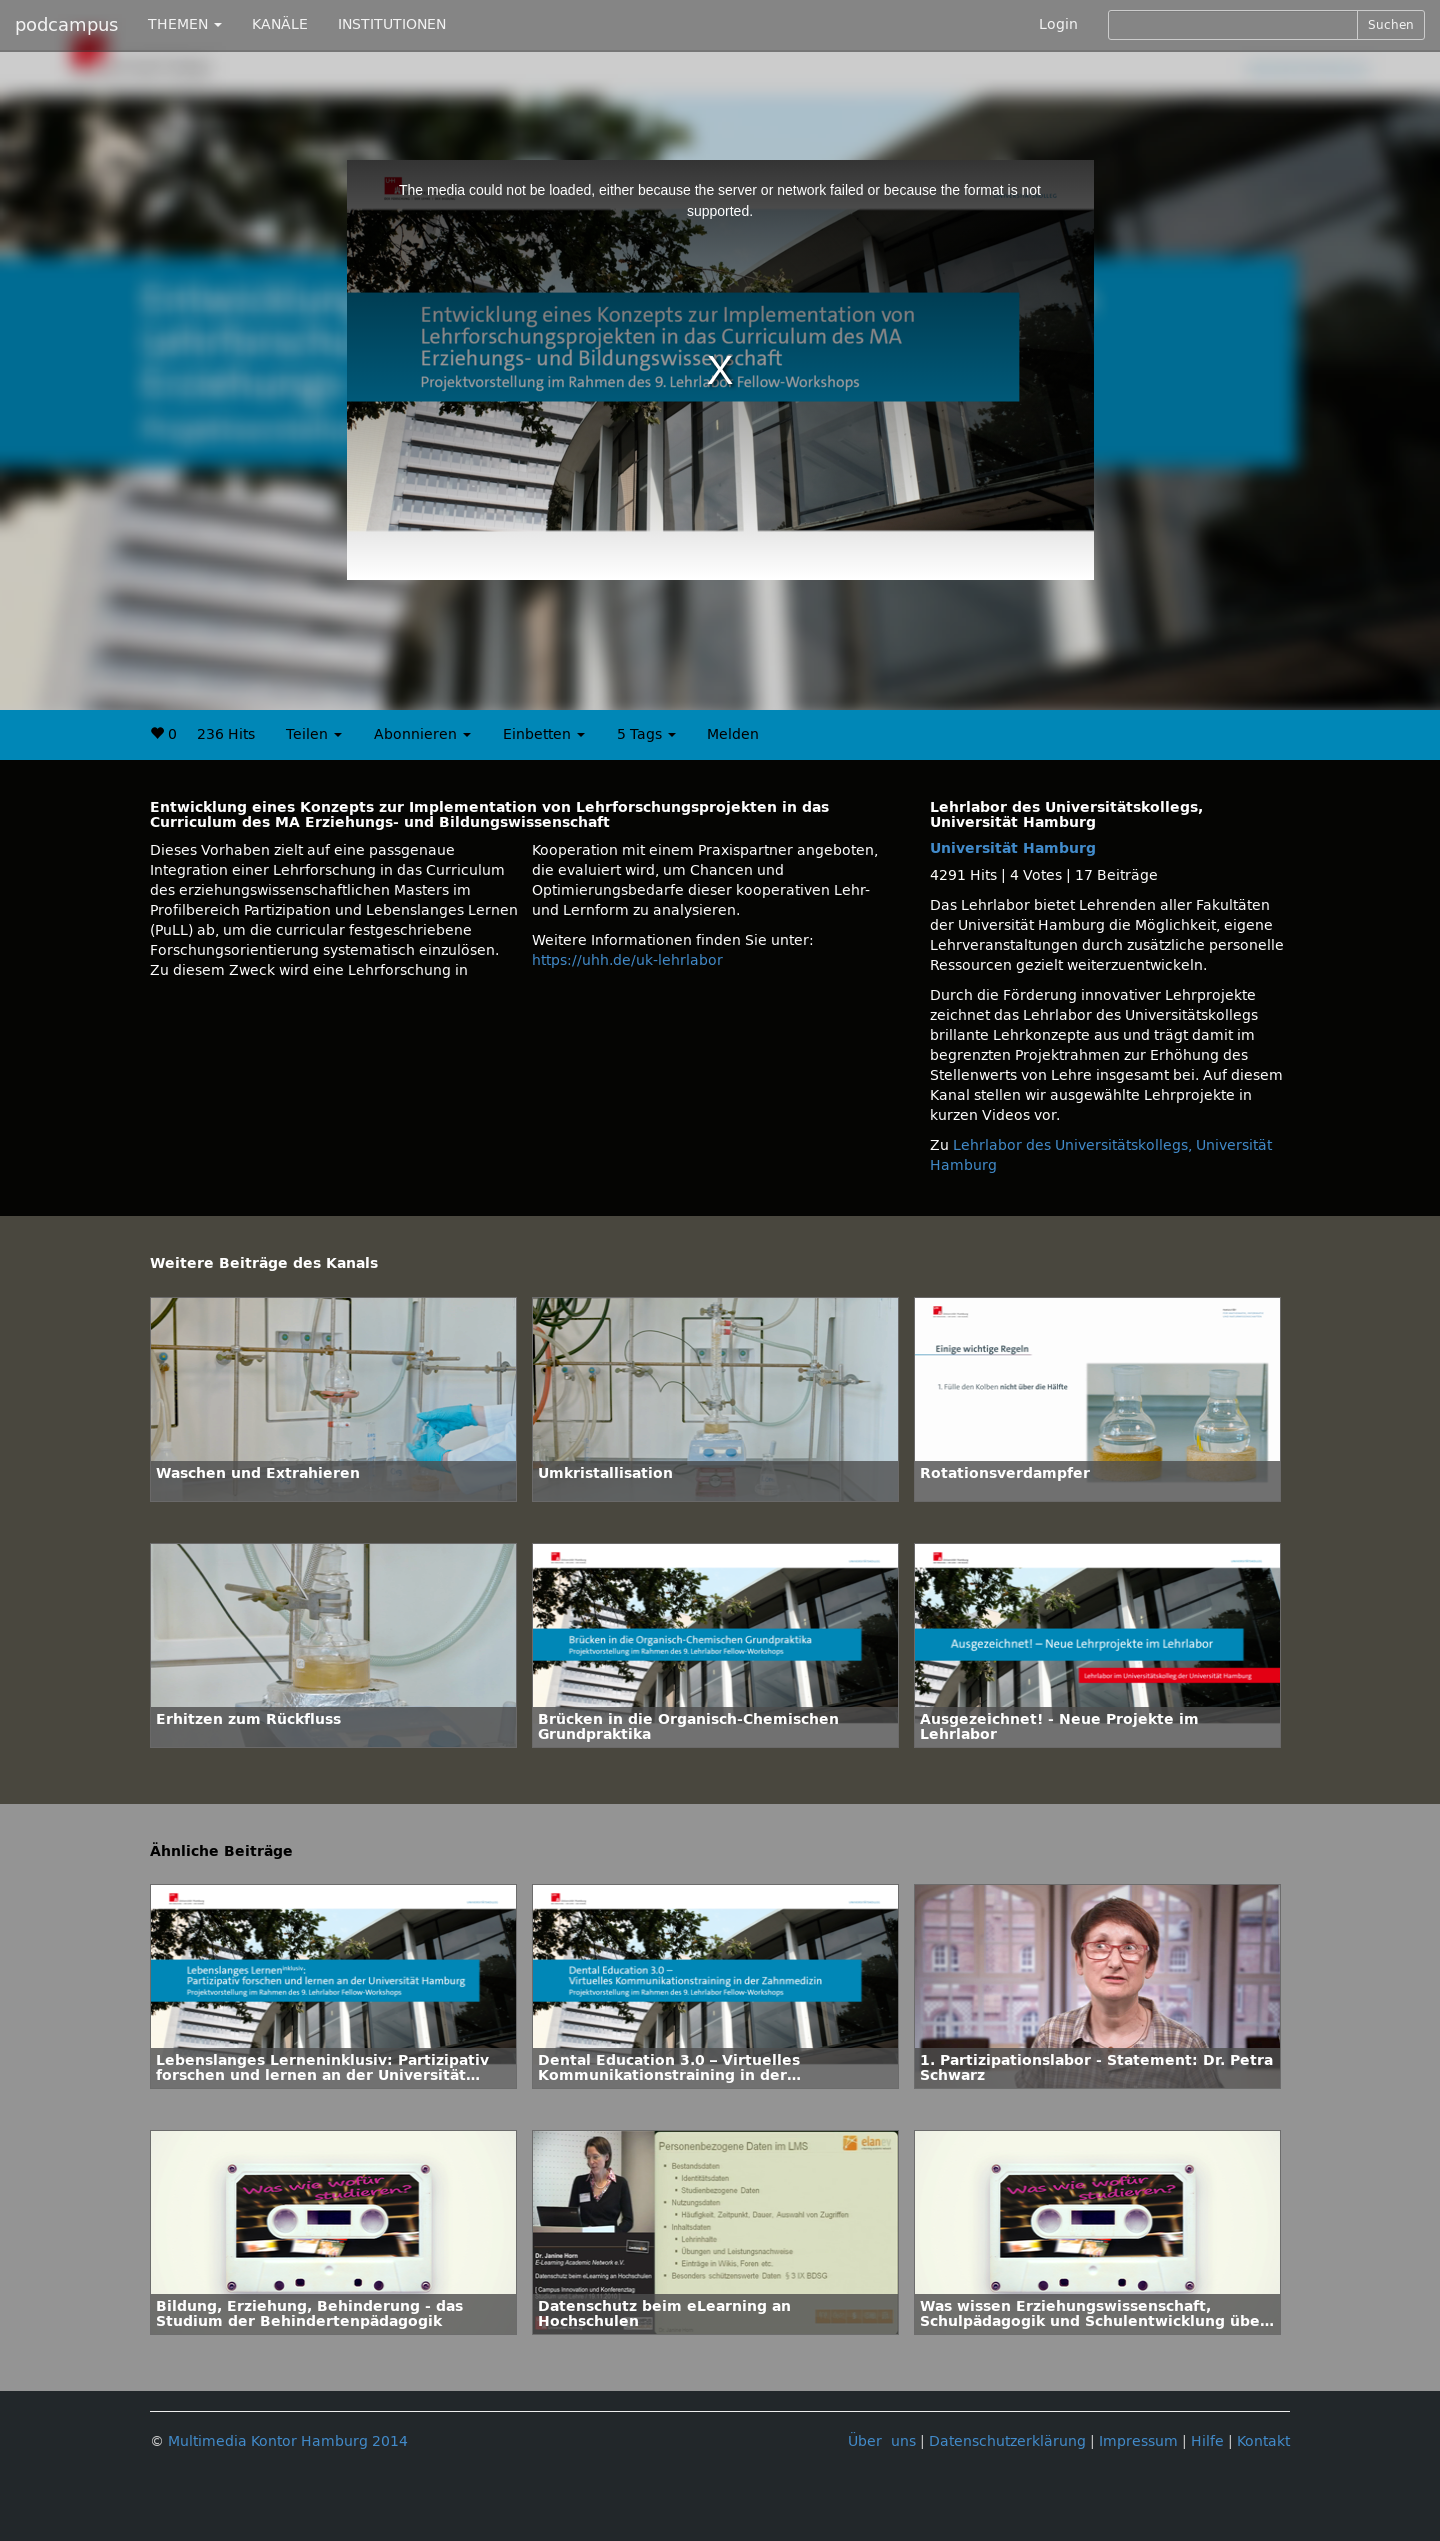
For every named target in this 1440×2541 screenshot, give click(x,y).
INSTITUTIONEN (392, 24)
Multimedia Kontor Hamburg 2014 (288, 2441)
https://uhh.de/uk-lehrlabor (627, 960)
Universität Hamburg (1013, 848)
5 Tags (646, 734)
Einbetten (544, 734)
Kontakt (1263, 2441)
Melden (733, 734)
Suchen (1391, 25)
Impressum (1138, 2441)
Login (1058, 24)
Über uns (882, 2441)
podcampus (66, 25)
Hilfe (1207, 2441)
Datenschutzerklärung (1007, 2441)
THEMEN (185, 24)
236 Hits (226, 734)
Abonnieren (422, 734)
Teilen (314, 734)
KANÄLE (280, 24)
